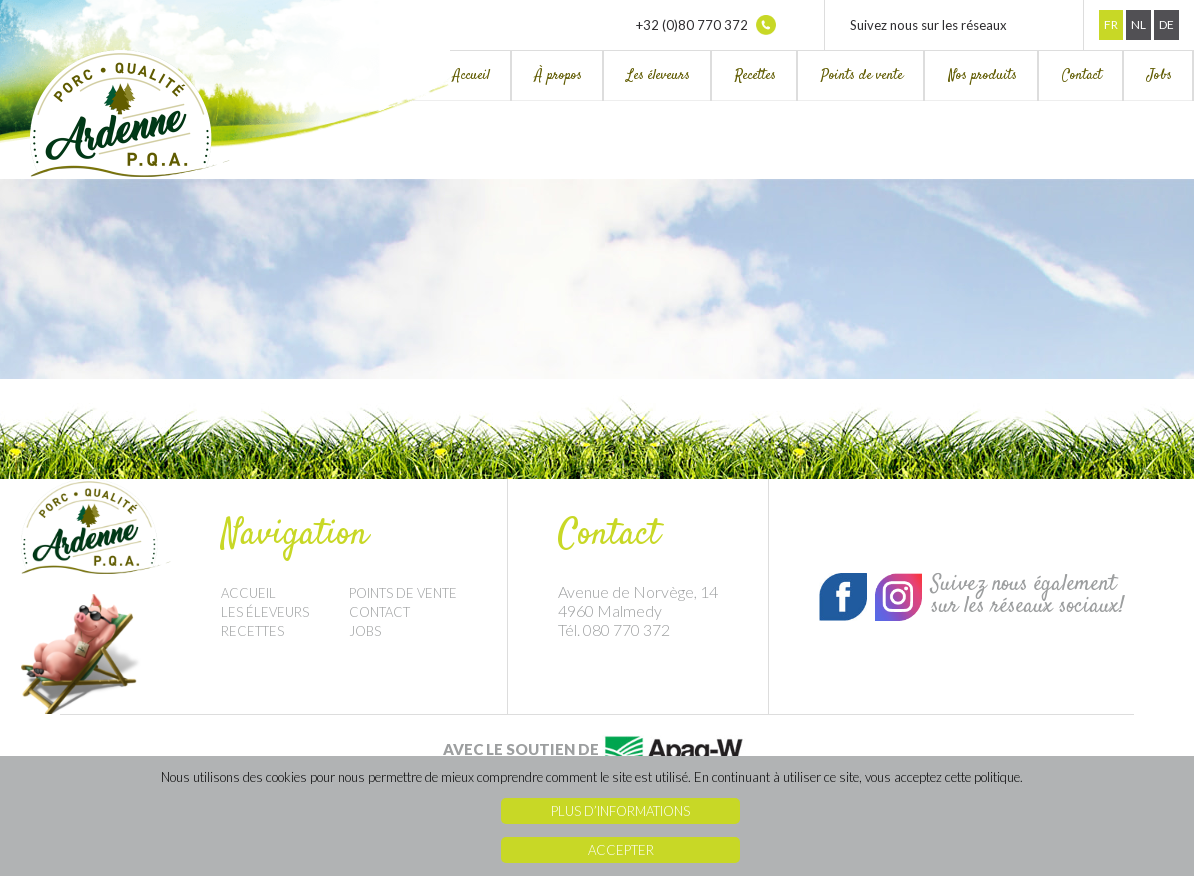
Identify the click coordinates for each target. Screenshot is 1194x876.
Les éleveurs (658, 76)
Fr (1111, 24)
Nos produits (982, 76)
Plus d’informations (620, 811)
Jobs (1159, 76)
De (1166, 24)
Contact (1082, 76)
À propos (558, 76)
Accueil (471, 76)
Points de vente (862, 76)
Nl (1138, 24)
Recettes (755, 76)
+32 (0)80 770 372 (706, 25)
